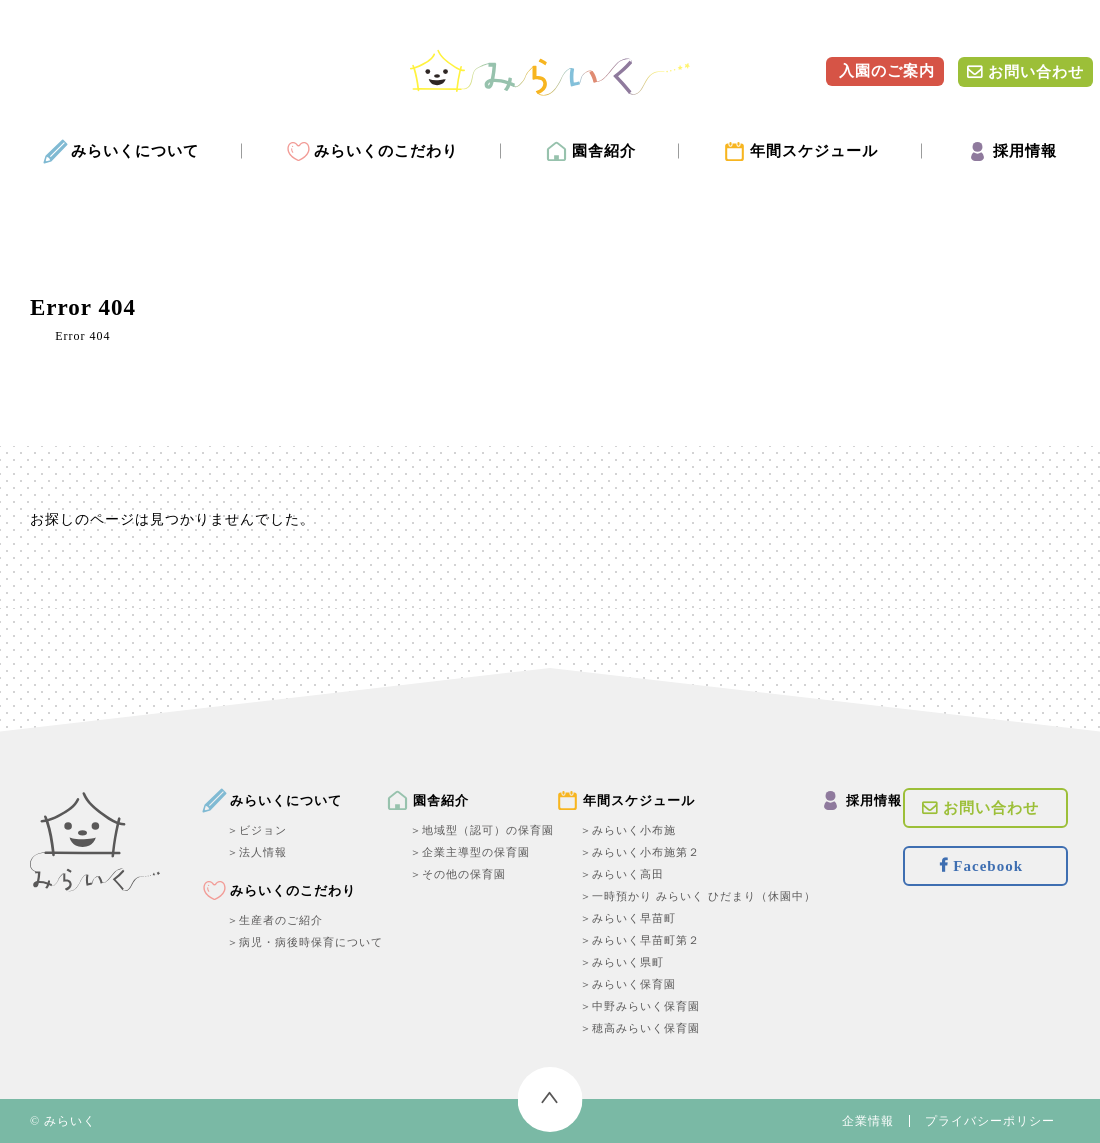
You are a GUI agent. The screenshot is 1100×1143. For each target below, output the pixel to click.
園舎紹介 (441, 800)
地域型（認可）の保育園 (488, 830)
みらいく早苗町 (634, 918)
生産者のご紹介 (281, 920)
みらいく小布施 (634, 830)
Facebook (981, 866)
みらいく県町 (628, 962)
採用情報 (874, 800)
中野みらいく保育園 (646, 1006)
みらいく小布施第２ (646, 852)
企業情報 (868, 1121)
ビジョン (263, 830)
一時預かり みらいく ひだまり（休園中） (704, 896)
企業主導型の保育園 (476, 852)
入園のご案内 (885, 71)
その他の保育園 (464, 874)
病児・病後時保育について (311, 942)
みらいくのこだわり (293, 890)
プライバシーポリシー (990, 1121)
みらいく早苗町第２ (646, 940)
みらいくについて (286, 800)
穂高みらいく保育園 (646, 1028)
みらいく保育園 (634, 984)
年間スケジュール (639, 800)
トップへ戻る (550, 1099)
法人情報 (263, 852)
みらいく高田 (628, 874)
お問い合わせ (1025, 72)
